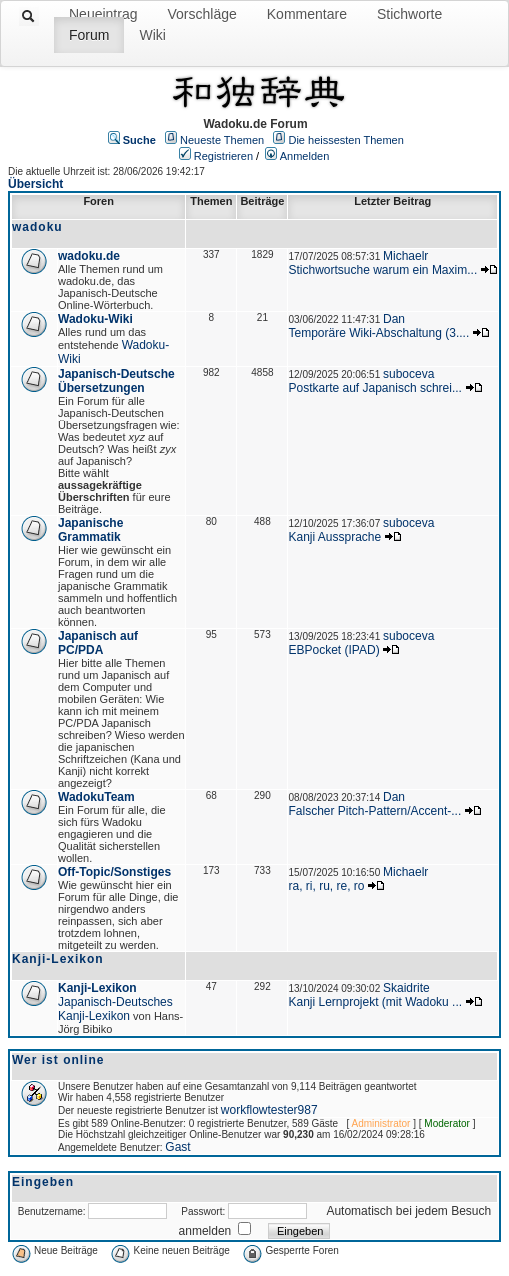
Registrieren (223, 156)
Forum (89, 35)
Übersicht (35, 184)
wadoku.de (89, 256)
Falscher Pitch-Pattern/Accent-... (374, 811)
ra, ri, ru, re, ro (326, 886)
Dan (394, 319)
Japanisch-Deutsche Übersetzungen (116, 381)
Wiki (152, 35)
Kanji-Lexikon (97, 988)
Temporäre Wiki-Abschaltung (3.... (378, 333)
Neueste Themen (222, 140)
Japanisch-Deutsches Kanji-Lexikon (115, 1009)
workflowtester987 (269, 1110)
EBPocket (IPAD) (333, 650)
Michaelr (405, 256)
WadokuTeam (96, 797)
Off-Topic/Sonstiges (114, 872)
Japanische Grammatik (90, 530)
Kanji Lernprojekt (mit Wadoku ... (375, 1002)
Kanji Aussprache (334, 537)
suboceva (408, 374)
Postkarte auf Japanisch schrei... (374, 388)
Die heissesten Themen (345, 140)
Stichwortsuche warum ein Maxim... (382, 270)
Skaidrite (406, 988)
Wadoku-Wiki (95, 319)
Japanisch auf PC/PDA (98, 643)
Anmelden (305, 156)
